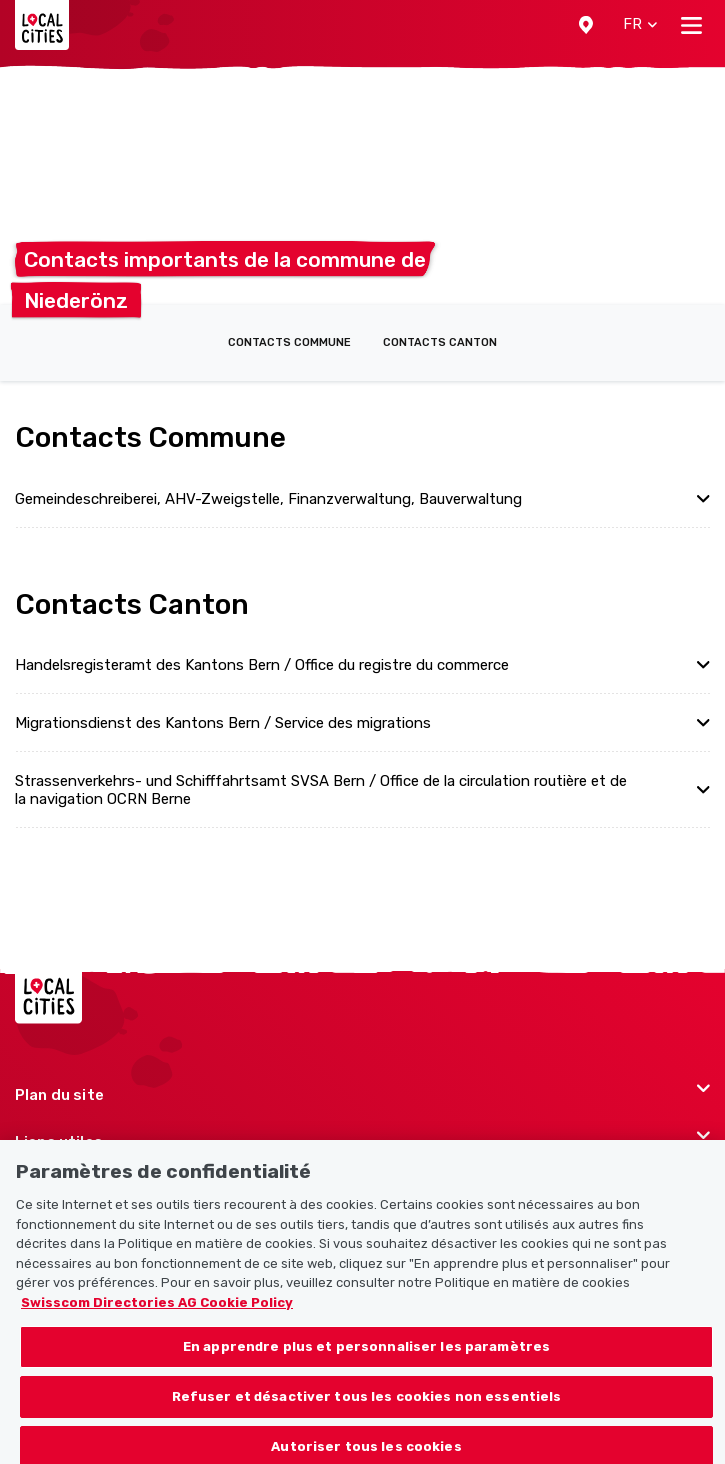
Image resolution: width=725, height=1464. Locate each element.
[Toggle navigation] (691, 25)
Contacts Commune (289, 342)
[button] (586, 25)
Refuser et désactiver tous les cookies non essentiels (367, 1405)
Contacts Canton (440, 342)
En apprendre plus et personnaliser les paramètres (366, 1356)
